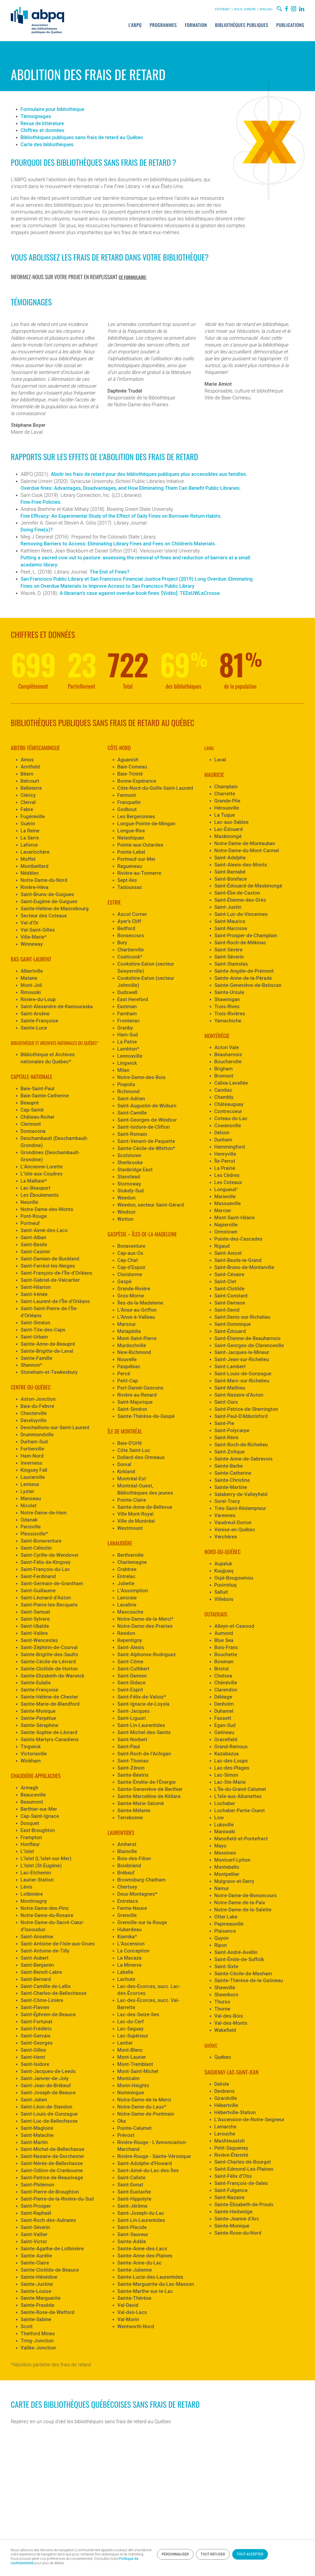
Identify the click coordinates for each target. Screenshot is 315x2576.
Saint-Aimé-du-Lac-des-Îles (147, 2116)
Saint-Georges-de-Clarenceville (248, 1323)
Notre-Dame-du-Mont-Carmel (246, 844)
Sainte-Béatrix (132, 1733)
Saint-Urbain (34, 1309)
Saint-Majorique (134, 1371)
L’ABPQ (135, 24)
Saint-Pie (224, 1398)
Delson (221, 1117)
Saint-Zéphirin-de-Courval (48, 1610)
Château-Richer (37, 1110)
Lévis (26, 1842)
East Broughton (37, 1787)
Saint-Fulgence (230, 2143)
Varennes (224, 1487)
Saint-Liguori (131, 1678)
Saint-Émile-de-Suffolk (238, 1918)
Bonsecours (130, 926)
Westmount (129, 1494)
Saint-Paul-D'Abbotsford (240, 1391)
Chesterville (33, 1383)
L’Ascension (130, 1897)
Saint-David (226, 1289)
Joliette (125, 1548)
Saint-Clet (225, 1261)
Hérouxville (226, 802)
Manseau (30, 1466)
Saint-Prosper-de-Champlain (244, 926)
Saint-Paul (128, 1705)
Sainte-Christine (231, 1453)
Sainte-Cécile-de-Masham (242, 1932)
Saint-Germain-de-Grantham (50, 1548)
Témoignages (35, 116)
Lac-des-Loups (230, 1726)
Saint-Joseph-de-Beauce (47, 2041)
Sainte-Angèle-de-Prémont (243, 960)
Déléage (223, 1664)
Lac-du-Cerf (130, 1972)
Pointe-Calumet (134, 2075)
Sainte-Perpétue (38, 1678)
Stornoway (128, 1159)
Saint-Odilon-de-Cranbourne (50, 2116)
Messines (224, 1815)
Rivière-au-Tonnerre (138, 865)
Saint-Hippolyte (134, 2143)
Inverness (31, 1431)
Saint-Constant (230, 1275)
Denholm (223, 1671)
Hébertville (226, 2060)
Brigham (223, 1055)
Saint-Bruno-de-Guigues (46, 885)
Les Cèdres (226, 1158)
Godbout (126, 803)
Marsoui (126, 1295)
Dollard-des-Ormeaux (140, 1425)
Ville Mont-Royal (135, 1480)
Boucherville (227, 1049)
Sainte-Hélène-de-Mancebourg (54, 899)
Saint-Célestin (36, 1514)
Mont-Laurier (131, 2006)
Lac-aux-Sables (230, 816)
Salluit (221, 1562)
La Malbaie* (33, 1165)
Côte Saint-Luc (133, 1418)
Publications (290, 24)
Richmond (128, 1070)
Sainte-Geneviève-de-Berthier (149, 1746)
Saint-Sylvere (35, 1582)
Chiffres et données (42, 130)
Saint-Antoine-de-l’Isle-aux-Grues (56, 1897)
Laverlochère (35, 844)
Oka (121, 2068)
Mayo (220, 1808)
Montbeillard (34, 858)
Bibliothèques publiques (241, 24)
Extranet (222, 9)
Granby (124, 1008)
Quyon (221, 1897)
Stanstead (128, 1152)
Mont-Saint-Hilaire (234, 1199)
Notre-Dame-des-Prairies (144, 1589)
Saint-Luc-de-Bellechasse (48, 2068)
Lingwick (126, 1042)
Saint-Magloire (36, 2075)
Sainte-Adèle (131, 2185)
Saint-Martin (34, 2089)
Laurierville (32, 1445)
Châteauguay (228, 1090)
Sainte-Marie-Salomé (140, 1760)
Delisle (221, 2040)
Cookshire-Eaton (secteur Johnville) (156, 967)
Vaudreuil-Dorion (232, 1494)
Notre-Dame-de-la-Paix (239, 1863)
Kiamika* (127, 1890)
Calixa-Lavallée (230, 1069)
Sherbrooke (130, 1138)
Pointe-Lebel (131, 844)
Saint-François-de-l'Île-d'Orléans (55, 1254)
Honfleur (30, 1801)
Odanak (28, 1486)
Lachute (125, 1931)
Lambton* (128, 1029)
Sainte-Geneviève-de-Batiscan (246, 974)
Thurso (221, 1959)
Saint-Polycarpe (231, 1405)
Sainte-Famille (36, 1329)
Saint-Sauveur (132, 2178)
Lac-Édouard (228, 823)
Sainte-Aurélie (36, 2199)
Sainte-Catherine (232, 1446)
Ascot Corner (131, 905)
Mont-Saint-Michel (137, 2020)
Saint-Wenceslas (39, 1603)
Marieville (225, 1179)
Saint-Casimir (35, 1233)
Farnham (126, 994)
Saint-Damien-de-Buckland (49, 1240)
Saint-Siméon (35, 1295)
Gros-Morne (130, 1268)
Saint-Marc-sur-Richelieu (241, 1357)
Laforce (29, 837)
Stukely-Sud (130, 1166)
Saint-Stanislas (230, 953)
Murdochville (131, 1316)
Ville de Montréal (135, 1487)
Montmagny (33, 1856)
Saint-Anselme (36, 1890)
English (266, 9)
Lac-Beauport (35, 1171)
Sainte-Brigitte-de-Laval (46, 1322)
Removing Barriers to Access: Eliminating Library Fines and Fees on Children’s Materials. (116, 541)
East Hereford (132, 981)
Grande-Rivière (133, 1261)
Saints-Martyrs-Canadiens (48, 1699)
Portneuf (30, 1206)
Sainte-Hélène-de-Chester (49, 1658)
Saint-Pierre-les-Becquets (49, 1568)
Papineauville (228, 1884)
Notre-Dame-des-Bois (141, 1056)
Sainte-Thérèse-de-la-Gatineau (247, 1938)
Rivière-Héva (35, 879)
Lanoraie (126, 1561)
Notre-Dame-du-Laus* (141, 2054)
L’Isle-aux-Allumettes (237, 1760)
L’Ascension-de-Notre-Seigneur (248, 2074)
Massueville (227, 1186)
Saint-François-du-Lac (44, 1534)
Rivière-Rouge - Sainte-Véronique (153, 2102)
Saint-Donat (130, 2130)
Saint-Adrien (130, 1077)
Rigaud (221, 1227)
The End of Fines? (109, 568)
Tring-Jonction (36, 2281)
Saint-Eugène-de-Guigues (48, 892)
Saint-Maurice (229, 912)
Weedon (126, 1173)
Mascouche (130, 1575)
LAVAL (211, 743)
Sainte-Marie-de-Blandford (49, 1664)
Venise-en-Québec (234, 1501)
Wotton (125, 1193)
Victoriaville (34, 1712)
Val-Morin (128, 2260)
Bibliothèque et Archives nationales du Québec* (51, 1033)
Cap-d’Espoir (131, 1241)
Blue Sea (223, 1609)
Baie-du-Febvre (37, 1376)
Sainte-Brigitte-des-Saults (48, 1616)
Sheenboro (226, 1952)
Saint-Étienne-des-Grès (239, 892)
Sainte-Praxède (37, 2247)
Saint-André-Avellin (235, 1911)
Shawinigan (226, 988)
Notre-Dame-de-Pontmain (145, 2061)
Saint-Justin (227, 898)
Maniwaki (224, 1794)
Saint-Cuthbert (132, 1630)
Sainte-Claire (34, 2205)
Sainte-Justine (36, 2226)
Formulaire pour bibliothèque (52, 109)
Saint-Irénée (34, 1274)
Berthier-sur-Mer (39, 1767)
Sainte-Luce (33, 1015)
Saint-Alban (33, 1219)
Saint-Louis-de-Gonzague (48, 2061)
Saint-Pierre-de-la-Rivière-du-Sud (56, 2144)
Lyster (27, 1459)
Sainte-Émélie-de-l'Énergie (146, 1740)
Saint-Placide (131, 2171)
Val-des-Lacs (131, 2253)
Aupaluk (222, 1535)
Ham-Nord (32, 1424)
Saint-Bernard (35, 1931)
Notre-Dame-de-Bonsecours (245, 1856)
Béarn (27, 769)
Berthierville (130, 1520)
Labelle (125, 1924)
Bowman (223, 1630)
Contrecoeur (228, 1097)
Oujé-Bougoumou (233, 1548)
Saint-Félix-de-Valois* (141, 1657)
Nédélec (30, 865)
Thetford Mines (37, 2274)
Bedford (126, 919)
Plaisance (224, 1890)
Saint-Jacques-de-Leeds (47, 2020)
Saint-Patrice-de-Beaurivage (51, 2123)
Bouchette (225, 1623)
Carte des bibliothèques (46, 143)
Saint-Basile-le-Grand (237, 1241)
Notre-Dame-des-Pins (44, 1863)
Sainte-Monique (38, 1671)
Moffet (28, 851)
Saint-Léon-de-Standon (45, 2055)
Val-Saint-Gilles (37, 920)
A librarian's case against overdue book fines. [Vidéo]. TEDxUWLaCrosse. (137, 589)
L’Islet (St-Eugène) (41, 1821)
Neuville (29, 1185)
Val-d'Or (29, 913)
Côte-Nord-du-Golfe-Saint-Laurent (154, 783)
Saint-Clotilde (229, 1268)
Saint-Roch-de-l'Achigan (143, 1712)
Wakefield (225, 1986)
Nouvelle (127, 1330)
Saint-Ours (225, 1378)
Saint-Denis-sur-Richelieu (241, 1295)
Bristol (221, 1637)
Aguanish (127, 755)
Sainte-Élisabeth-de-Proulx (243, 2156)
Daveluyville (33, 1390)
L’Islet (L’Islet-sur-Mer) (46, 1815)
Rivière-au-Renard (136, 1364)
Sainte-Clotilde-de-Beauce (49, 2212)
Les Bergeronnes (135, 810)
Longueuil (224, 1172)
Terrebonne (129, 1774)
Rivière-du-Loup (38, 988)
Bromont (223, 1062)
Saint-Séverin (35, 2171)
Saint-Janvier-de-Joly (44, 2027)
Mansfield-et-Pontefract (240, 1801)
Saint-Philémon (37, 2130)
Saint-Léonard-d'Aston (45, 1562)
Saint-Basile (33, 1226)
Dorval (124, 1432)
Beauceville (33, 1753)
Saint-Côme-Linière (41, 1952)
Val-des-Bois (228, 1973)
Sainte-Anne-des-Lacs (141, 2191)
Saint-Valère (34, 1596)
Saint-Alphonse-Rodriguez (145, 1616)
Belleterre (31, 783)
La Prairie (224, 1151)
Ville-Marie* (34, 927)
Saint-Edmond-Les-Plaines (243, 2122)
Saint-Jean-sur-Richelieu (240, 1337)
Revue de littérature (42, 123)
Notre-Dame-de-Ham (44, 1479)
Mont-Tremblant (134, 2013)
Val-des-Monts (230, 1980)
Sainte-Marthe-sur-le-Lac (144, 2233)
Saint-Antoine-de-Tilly (44, 1904)
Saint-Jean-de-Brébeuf (45, 2034)
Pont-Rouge (34, 1199)
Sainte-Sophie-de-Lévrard (48, 1692)
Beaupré (29, 1096)
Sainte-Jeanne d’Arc (235, 2170)
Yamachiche (227, 1008)
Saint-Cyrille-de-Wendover (49, 1520)
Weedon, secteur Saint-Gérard (149, 1180)
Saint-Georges (36, 1993)
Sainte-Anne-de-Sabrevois (242, 1433)
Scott (27, 2267)
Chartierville (130, 940)
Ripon (220, 1904)
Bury (122, 933)
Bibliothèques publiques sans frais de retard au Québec (80, 137)
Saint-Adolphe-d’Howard (143, 2109)
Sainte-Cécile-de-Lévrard (48, 1623)
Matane (29, 967)
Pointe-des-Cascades (237, 1220)
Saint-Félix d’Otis (232, 2129)
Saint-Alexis (130, 1609)
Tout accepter (249, 2554)
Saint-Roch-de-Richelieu (240, 1419)
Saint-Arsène (34, 1001)
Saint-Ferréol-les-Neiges (47, 1247)
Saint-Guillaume (37, 1555)
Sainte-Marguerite (40, 2240)
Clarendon (225, 1657)
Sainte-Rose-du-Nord (237, 2184)
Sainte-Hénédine (38, 2219)
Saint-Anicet (227, 1234)
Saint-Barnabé (229, 864)
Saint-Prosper (35, 2151)
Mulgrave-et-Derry (234, 1842)
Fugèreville (33, 810)
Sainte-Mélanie (133, 1767)
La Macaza (129, 1910)
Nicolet (29, 1472)
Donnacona (33, 1123)
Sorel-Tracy (226, 1474)
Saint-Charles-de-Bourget (241, 2115)
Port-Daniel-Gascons (139, 1357)
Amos (27, 755)
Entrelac (126, 1541)
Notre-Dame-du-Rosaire (47, 1869)
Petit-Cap (127, 1350)
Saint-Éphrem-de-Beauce (48, 1965)
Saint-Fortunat (36, 1972)
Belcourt (30, 776)
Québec (222, 2013)
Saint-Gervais (35, 1986)
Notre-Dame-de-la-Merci (144, 2047)
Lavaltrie (126, 1568)
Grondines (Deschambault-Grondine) (60, 1144)
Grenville (126, 1869)
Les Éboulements (39, 1178)
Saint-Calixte (131, 2123)
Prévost (125, 2082)
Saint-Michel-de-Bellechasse (52, 2096)
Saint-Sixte (226, 1925)
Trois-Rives (226, 994)
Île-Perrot (224, 1145)
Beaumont (32, 1760)
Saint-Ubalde (34, 1589)
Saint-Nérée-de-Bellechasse (51, 2109)
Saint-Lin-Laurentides (140, 1685)
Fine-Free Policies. (41, 500)
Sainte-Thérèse (133, 2239)
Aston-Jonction (37, 1370)
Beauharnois (227, 1042)
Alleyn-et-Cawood (233, 1596)
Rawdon (126, 1596)
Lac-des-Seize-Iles (137, 1965)
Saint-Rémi (226, 1412)
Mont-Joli (31, 974)
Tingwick (30, 1706)
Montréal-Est (131, 1446)
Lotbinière (32, 1849)
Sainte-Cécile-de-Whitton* (145, 1125)
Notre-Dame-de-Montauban (244, 837)
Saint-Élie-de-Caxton (236, 885)
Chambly (223, 1083)
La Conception (133, 1903)
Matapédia (128, 1302)
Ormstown (225, 1213)
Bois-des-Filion (133, 1814)
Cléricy (28, 789)
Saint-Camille (131, 1090)
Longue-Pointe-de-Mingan (145, 817)
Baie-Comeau (131, 762)
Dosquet (30, 1780)
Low (219, 1781)
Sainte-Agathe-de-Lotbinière (51, 2192)
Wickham (30, 1719)
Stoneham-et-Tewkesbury (48, 1343)
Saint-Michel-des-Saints (143, 1692)
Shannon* (31, 1336)
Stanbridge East (134, 1145)
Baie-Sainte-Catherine (44, 1089)
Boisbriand (128, 1821)
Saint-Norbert (132, 1698)
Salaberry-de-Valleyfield (240, 1467)
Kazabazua (226, 1719)
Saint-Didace (131, 1644)
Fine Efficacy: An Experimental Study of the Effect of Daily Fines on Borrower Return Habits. (119, 513)
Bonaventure (131, 1220)
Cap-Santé (32, 1103)
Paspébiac (128, 1337)
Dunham (222, 1124)
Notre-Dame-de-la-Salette (242, 1870)
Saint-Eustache (133, 2137)
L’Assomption (132, 1555)
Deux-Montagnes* (136, 1849)
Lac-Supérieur (132, 1986)
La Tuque (224, 809)
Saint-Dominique (232, 1302)
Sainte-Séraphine (39, 1685)
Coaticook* (129, 946)
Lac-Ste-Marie (229, 1746)
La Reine (30, 824)
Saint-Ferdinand (37, 1541)
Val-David (127, 2246)
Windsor (126, 1186)
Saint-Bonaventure (40, 1507)
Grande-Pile (227, 796)
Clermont (31, 1117)
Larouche (224, 2088)
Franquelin (128, 796)
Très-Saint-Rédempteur (239, 1481)
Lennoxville (129, 1036)
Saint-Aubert (34, 1911)
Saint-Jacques (132, 1671)
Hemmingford (229, 1131)
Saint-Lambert (229, 1343)
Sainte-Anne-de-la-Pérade (242, 967)
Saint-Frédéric (36, 1979)
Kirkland (126, 1439)
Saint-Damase (229, 1282)
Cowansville (227, 1110)
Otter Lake (225, 1877)
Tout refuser (212, 2554)
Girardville (225, 2054)
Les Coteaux (227, 1165)
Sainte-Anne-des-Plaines (143, 2198)
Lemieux (30, 1452)
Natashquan (130, 831)
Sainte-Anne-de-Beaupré (47, 1315)
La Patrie (127, 1022)
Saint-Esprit (130, 1650)
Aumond (223, 1603)
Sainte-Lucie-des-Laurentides (149, 2219)
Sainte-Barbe (228, 1439)
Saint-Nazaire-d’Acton (238, 1371)
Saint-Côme (130, 1623)
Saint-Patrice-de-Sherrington (245, 1385)
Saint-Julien (33, 2048)
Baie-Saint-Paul (37, 1082)
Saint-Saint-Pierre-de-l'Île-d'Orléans (59, 1288)
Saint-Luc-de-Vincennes (240, 905)
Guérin (27, 817)
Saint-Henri (33, 2007)
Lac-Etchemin (35, 1828)
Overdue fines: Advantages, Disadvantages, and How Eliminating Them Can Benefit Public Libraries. (126, 486)
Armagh (29, 1746)
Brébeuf (125, 1828)
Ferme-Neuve (132, 1862)
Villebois (223, 1569)
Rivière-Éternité (231, 2108)
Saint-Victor (34, 2185)
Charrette (224, 789)
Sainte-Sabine (35, 2260)
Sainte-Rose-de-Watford (47, 2253)
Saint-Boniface (230, 871)
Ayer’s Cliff (129, 912)
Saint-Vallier (34, 2178)
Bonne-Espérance (136, 776)
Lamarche (225, 2081)
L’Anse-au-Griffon (136, 1282)
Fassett (222, 1685)
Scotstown (129, 1132)
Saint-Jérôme (132, 2150)
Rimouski (31, 981)
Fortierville (32, 1418)
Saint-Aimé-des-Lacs (43, 1213)
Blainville (127, 1807)
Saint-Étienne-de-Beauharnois (246, 1316)
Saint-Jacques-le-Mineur (241, 1330)
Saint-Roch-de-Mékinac (239, 933)
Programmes (163, 24)
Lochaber (224, 1767)
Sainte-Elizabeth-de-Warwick (52, 1637)
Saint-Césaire (228, 1254)
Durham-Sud (34, 1411)
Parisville (30, 1493)
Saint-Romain (131, 1111)
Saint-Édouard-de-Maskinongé (247, 878)
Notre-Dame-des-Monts (47, 1192)
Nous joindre (245, 9)
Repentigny (129, 1603)
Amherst (126, 1801)
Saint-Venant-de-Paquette (145, 1118)
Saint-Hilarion (35, 1267)
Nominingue (130, 2041)
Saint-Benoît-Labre (41, 1924)
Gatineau (223, 1698)
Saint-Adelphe (229, 850)
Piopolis (126, 1063)
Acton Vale (226, 1035)
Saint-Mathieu (229, 1364)
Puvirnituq (225, 1555)
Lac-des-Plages (231, 1733)
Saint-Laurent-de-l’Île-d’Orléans (54, 1281)
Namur (221, 1849)
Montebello (226, 1829)
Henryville (225, 1138)
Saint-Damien (131, 1637)
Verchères (225, 1508)
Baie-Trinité (129, 769)
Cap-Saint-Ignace (39, 1773)
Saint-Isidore (34, 2013)
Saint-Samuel (35, 1575)
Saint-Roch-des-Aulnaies (47, 2164)
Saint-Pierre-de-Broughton (49, 2137)
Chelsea (222, 1644)
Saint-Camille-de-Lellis (45, 1938)
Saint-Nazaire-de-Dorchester (52, 2103)
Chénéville (225, 1650)
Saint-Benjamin (37, 1917)
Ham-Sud (127, 1015)
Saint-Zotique (229, 1426)
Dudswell (127, 974)
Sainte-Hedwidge (233, 2163)
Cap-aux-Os (129, 1227)
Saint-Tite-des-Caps (42, 1302)
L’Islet (27, 1808)
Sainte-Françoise (39, 1008)
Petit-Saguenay (230, 2102)
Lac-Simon (226, 1740)
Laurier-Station (37, 1835)
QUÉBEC (212, 2001)
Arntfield (30, 762)
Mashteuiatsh (228, 2095)
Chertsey (126, 1842)
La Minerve (129, 1917)
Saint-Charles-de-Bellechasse (52, 1945)
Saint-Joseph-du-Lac (139, 2157)
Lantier (124, 1993)
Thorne (222, 1966)
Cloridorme (129, 1247)
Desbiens (224, 2047)
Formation (196, 24)
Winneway (31, 933)
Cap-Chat (127, 1234)
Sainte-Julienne (134, 2212)
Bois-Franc (226, 1616)
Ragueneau (129, 858)
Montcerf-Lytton (232, 1822)
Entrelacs (127, 1855)
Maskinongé (227, 830)
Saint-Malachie (37, 2082)
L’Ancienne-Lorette (41, 1151)
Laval (220, 755)
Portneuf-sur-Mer (136, 851)
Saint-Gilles (33, 2000)
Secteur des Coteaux (43, 906)
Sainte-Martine (230, 1460)
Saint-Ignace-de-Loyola (142, 1664)
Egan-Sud (224, 1692)
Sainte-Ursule (228, 981)
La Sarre (29, 831)
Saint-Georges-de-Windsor (146, 1097)
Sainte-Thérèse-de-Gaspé (144, 1385)
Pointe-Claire (131, 1466)
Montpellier (226, 1836)
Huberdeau (129, 1883)
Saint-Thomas (132, 1719)
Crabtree (126, 1534)
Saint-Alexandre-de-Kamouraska (55, 994)
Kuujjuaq (223, 1542)
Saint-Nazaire (229, 2150)
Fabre (27, 803)
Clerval (28, 796)
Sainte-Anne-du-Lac (138, 2205)
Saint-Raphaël (35, 2157)
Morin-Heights (133, 2034)
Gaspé (124, 1254)
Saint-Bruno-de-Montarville (243, 1247)
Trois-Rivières (229, 1001)
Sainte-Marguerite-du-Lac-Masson (154, 2226)
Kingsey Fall (34, 1438)
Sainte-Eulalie (35, 1644)
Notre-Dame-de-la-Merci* (145, 1582)
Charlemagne (131, 1527)
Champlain (225, 782)
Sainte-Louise (35, 2233)
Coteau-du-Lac (230, 1103)
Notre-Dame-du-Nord (44, 872)
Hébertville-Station (234, 2067)
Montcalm (128, 2027)
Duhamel (223, 1678)
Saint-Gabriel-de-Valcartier (49, 1261)
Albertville (32, 960)
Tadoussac (129, 879)
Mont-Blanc (130, 1999)
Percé (123, 1343)
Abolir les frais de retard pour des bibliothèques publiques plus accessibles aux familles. (146, 472)
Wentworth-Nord (135, 2267)
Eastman (126, 988)
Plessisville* (34, 1500)
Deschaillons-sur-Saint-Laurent (54, 1397)
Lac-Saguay (129, 1979)
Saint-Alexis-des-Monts (239, 857)
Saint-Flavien (34, 1959)
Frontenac (128, 1001)
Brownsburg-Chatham (140, 1835)
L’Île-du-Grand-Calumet (239, 1753)
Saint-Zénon (130, 1726)
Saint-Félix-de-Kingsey (45, 1527)
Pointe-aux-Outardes (139, 837)
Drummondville (37, 1404)
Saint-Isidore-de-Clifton (142, 1104)
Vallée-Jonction (38, 2288)
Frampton (31, 1794)
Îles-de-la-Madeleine (139, 1275)
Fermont (126, 789)
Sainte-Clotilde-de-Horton (49, 1630)
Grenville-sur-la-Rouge (141, 1876)
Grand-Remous (230, 1712)
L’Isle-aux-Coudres (41, 1158)
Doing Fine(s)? (36, 527)
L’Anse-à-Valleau (135, 1289)
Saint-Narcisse (230, 919)
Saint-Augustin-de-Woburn (145, 1084)
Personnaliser (174, 2554)
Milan (123, 1049)
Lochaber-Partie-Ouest (239, 1774)
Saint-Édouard (229, 1309)
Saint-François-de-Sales (240, 2136)
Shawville (224, 1945)
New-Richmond (134, 1323)
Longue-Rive (131, 824)
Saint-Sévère (228, 940)
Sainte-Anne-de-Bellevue (144, 1473)
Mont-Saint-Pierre (136, 1309)
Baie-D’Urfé (129, 1411)
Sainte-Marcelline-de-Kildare (148, 1753)
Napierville (226, 1206)
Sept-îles (127, 872)
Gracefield (225, 1705)
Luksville (223, 1788)
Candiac (222, 1076)
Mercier (222, 1193)
